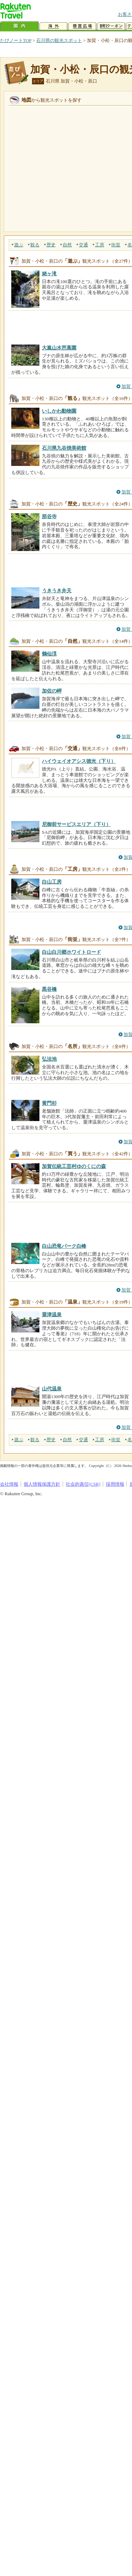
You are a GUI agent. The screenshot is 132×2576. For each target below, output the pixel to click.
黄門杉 (49, 1103)
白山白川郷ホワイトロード (71, 952)
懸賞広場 (82, 26)
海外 (53, 26)
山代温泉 (52, 1388)
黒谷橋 (49, 989)
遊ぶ (18, 244)
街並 (115, 244)
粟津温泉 (52, 1314)
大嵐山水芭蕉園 (59, 348)
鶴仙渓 (49, 654)
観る (34, 244)
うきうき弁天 (56, 590)
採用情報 (115, 1484)
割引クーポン (111, 26)
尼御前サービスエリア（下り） (76, 824)
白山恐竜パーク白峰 (64, 1246)
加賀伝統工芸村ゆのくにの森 (74, 1166)
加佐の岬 (52, 691)
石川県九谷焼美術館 (64, 448)
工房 (99, 244)
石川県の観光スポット (59, 40)
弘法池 (49, 1059)
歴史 (51, 244)
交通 (83, 244)
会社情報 (9, 1484)
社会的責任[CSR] (83, 1484)
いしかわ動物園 (59, 411)
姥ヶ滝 (49, 273)
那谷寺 (49, 516)
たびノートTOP (15, 40)
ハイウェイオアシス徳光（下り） (79, 761)
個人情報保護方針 (42, 1484)
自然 (67, 244)
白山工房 (52, 882)
